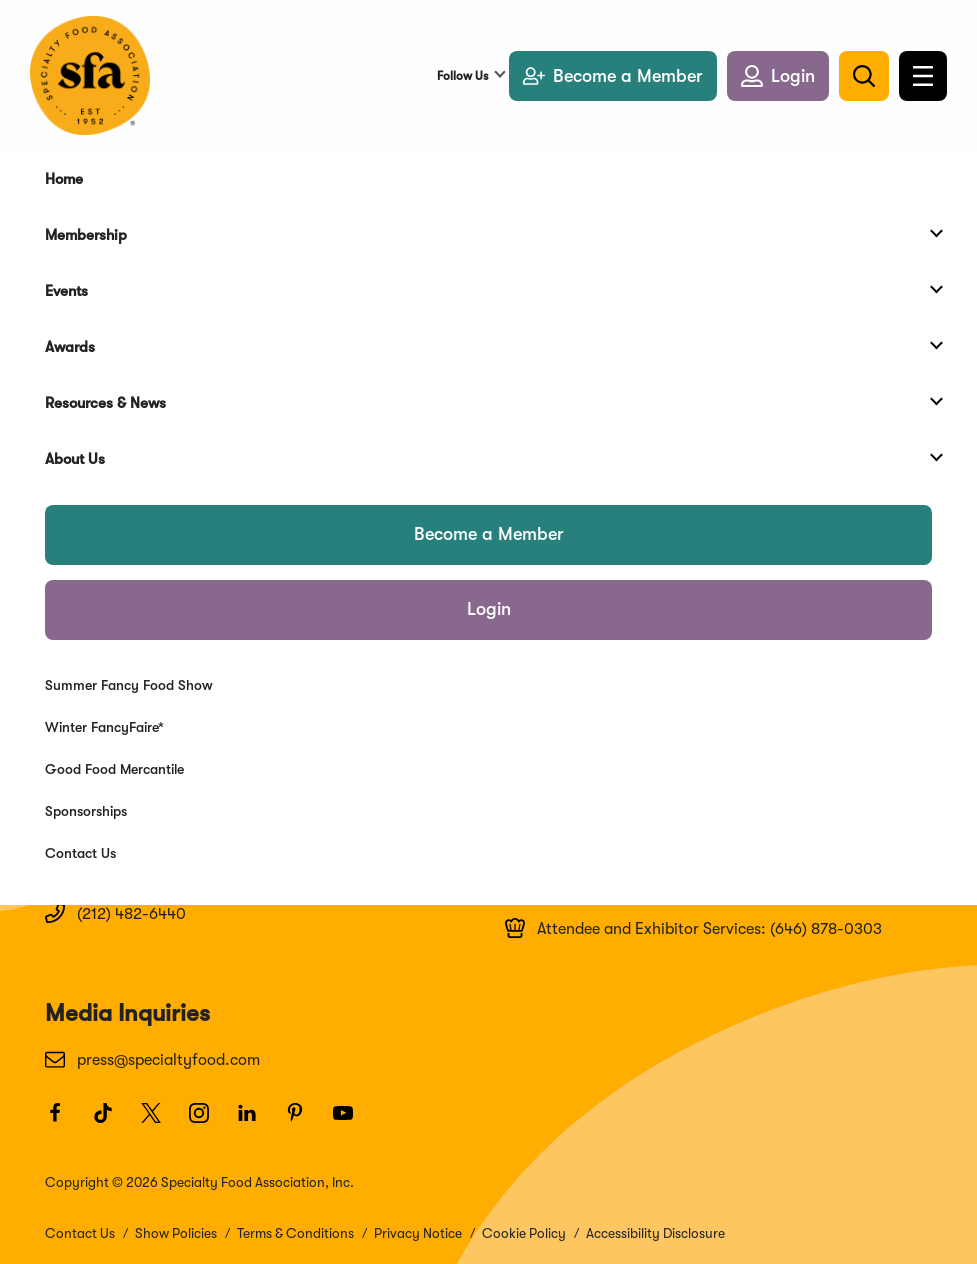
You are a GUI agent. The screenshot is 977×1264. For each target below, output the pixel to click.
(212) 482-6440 (115, 913)
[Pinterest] (304, 1122)
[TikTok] (112, 1122)
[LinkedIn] (256, 1122)
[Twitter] (160, 1122)
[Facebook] (64, 1122)
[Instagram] (208, 1122)
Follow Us (462, 76)
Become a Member (489, 534)
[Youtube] (352, 1122)
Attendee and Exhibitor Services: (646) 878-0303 (693, 928)
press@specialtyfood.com (152, 1059)
